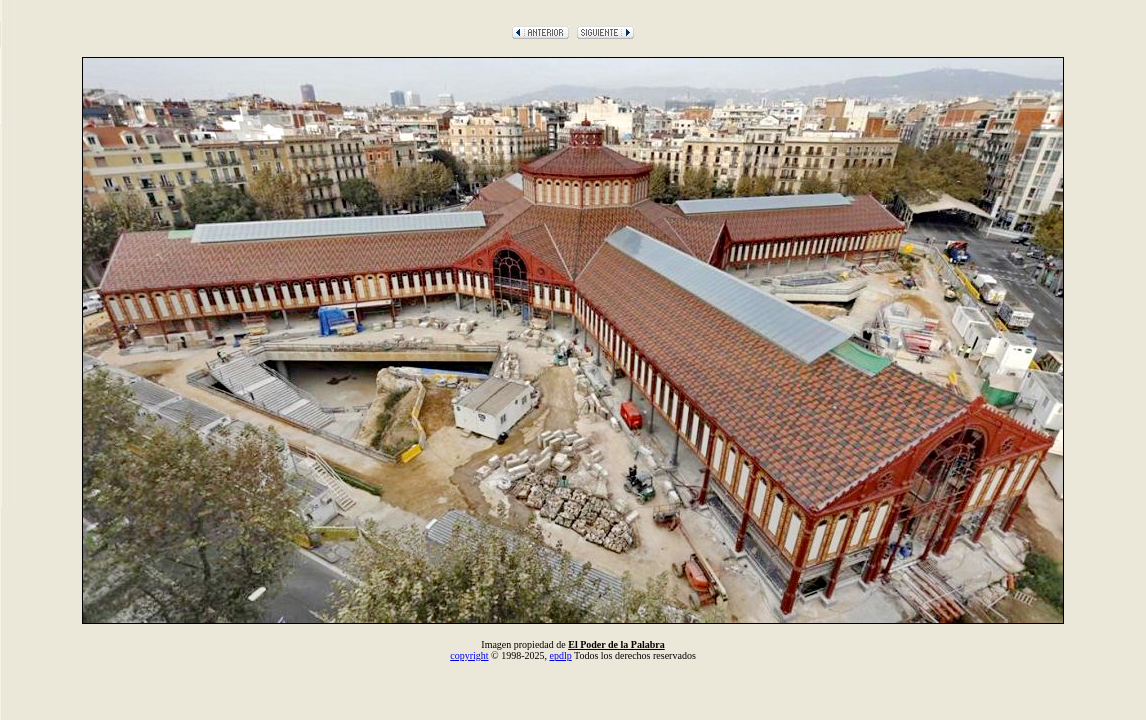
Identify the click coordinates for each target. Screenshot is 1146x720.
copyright (469, 655)
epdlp (560, 655)
